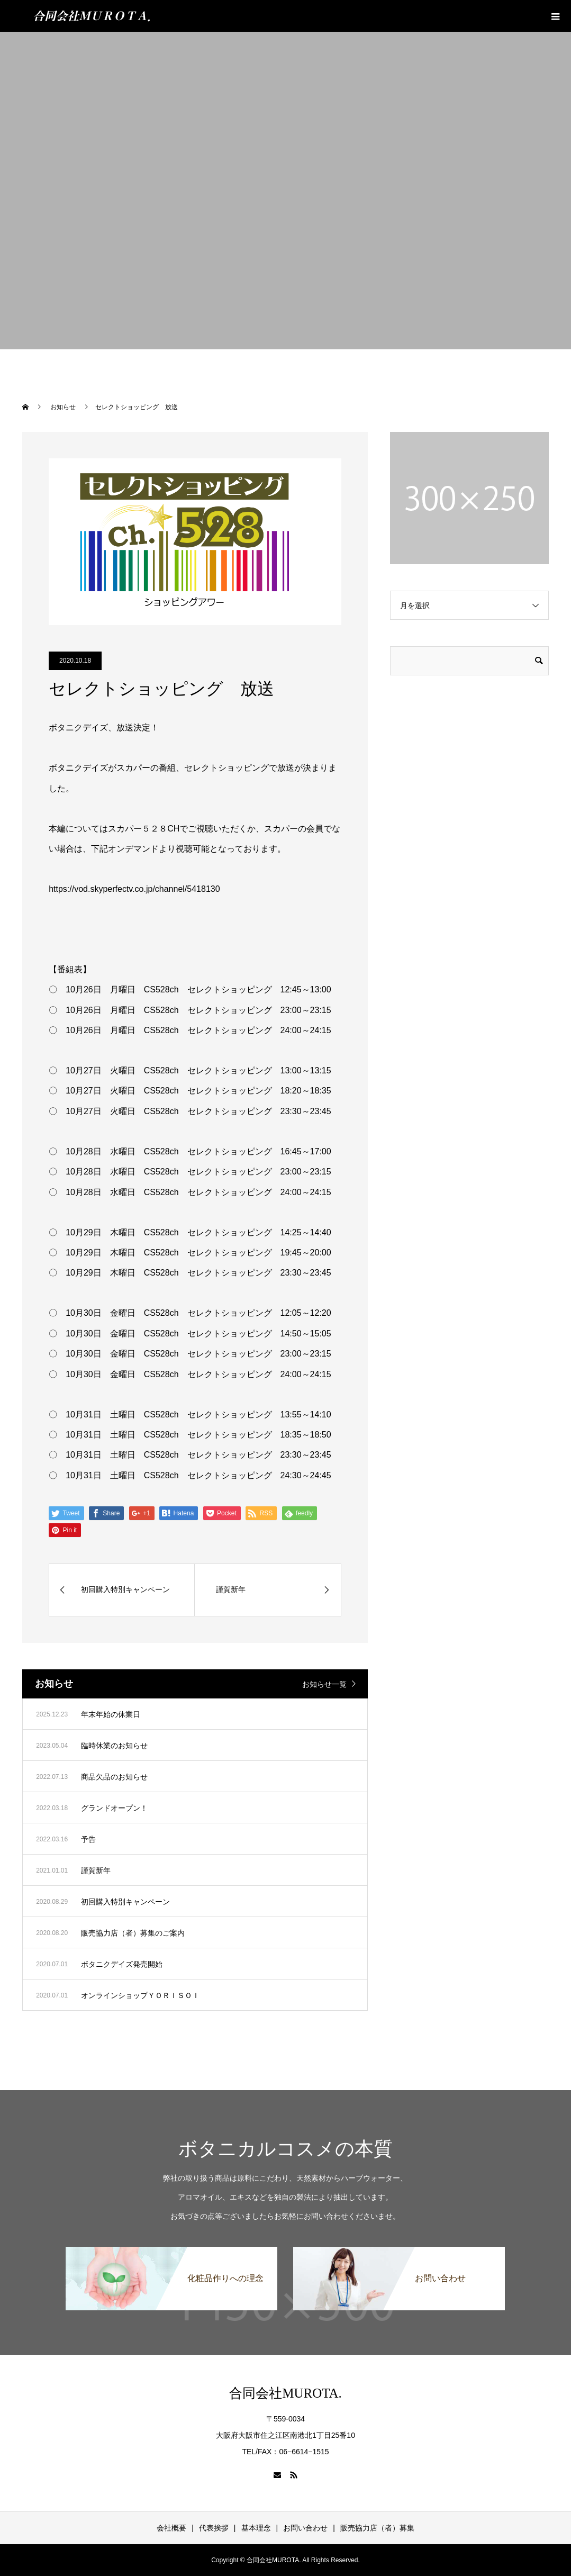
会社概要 (171, 2528)
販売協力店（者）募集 (377, 2528)
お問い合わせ (305, 2528)
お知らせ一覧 (324, 1684)
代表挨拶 (214, 2528)
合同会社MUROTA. (285, 2393)
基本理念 (256, 2528)
